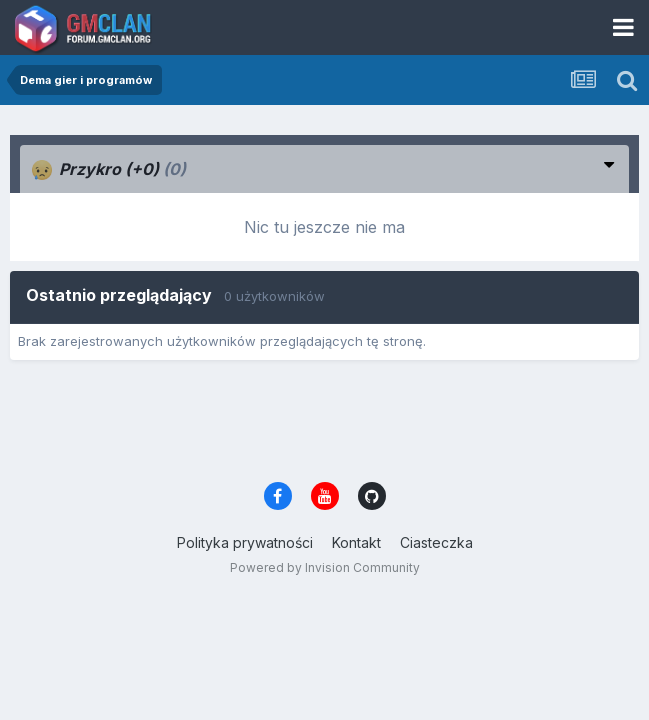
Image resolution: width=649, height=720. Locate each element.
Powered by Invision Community (325, 567)
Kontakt (356, 542)
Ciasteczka (436, 542)
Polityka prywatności (245, 542)
